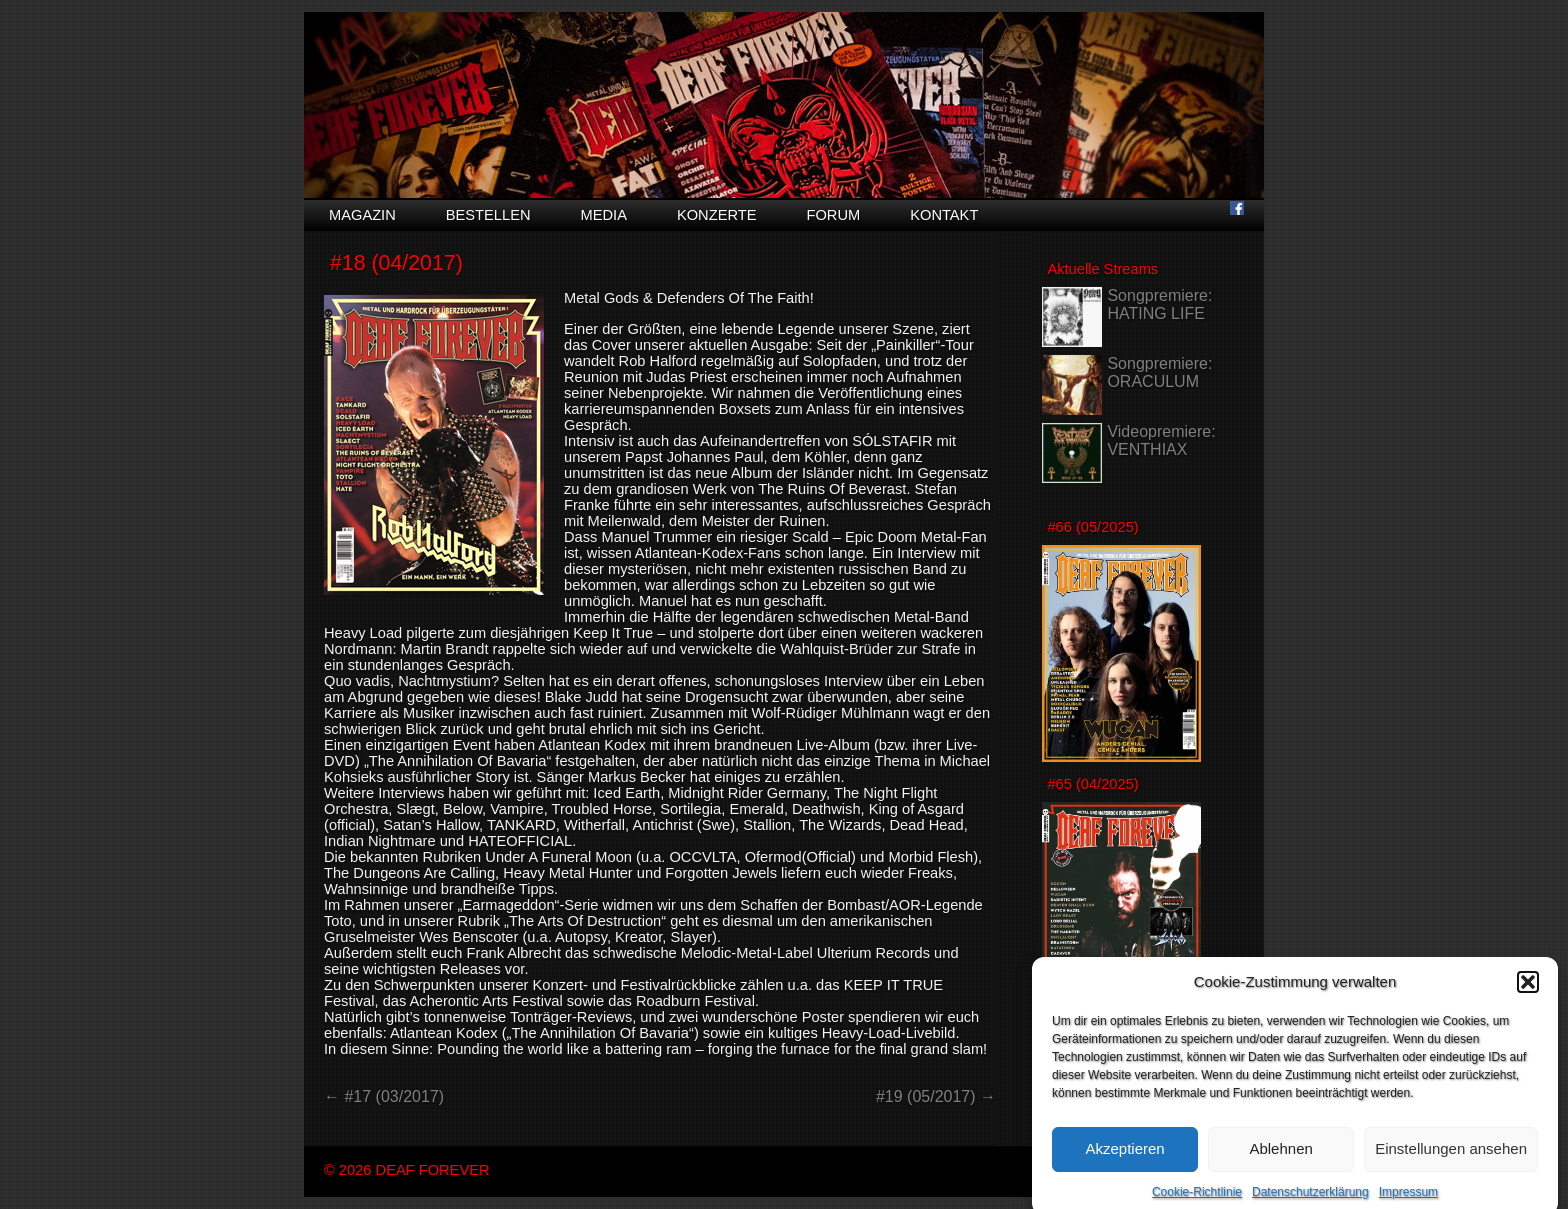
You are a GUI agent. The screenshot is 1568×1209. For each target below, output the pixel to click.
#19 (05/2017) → (936, 1096)
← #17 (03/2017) (384, 1096)
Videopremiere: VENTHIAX (1161, 440)
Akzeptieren (1124, 1157)
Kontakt (944, 215)
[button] (1528, 991)
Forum (833, 215)
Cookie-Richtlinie (1197, 1201)
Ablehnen (1280, 1157)
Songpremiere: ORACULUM (1159, 372)
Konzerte (717, 215)
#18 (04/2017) (396, 263)
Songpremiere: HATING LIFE (1159, 304)
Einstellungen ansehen (1451, 1157)
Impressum (1408, 1201)
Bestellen (488, 215)
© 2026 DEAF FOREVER (407, 1170)
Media (604, 215)
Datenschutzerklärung (1310, 1201)
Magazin (362, 215)
